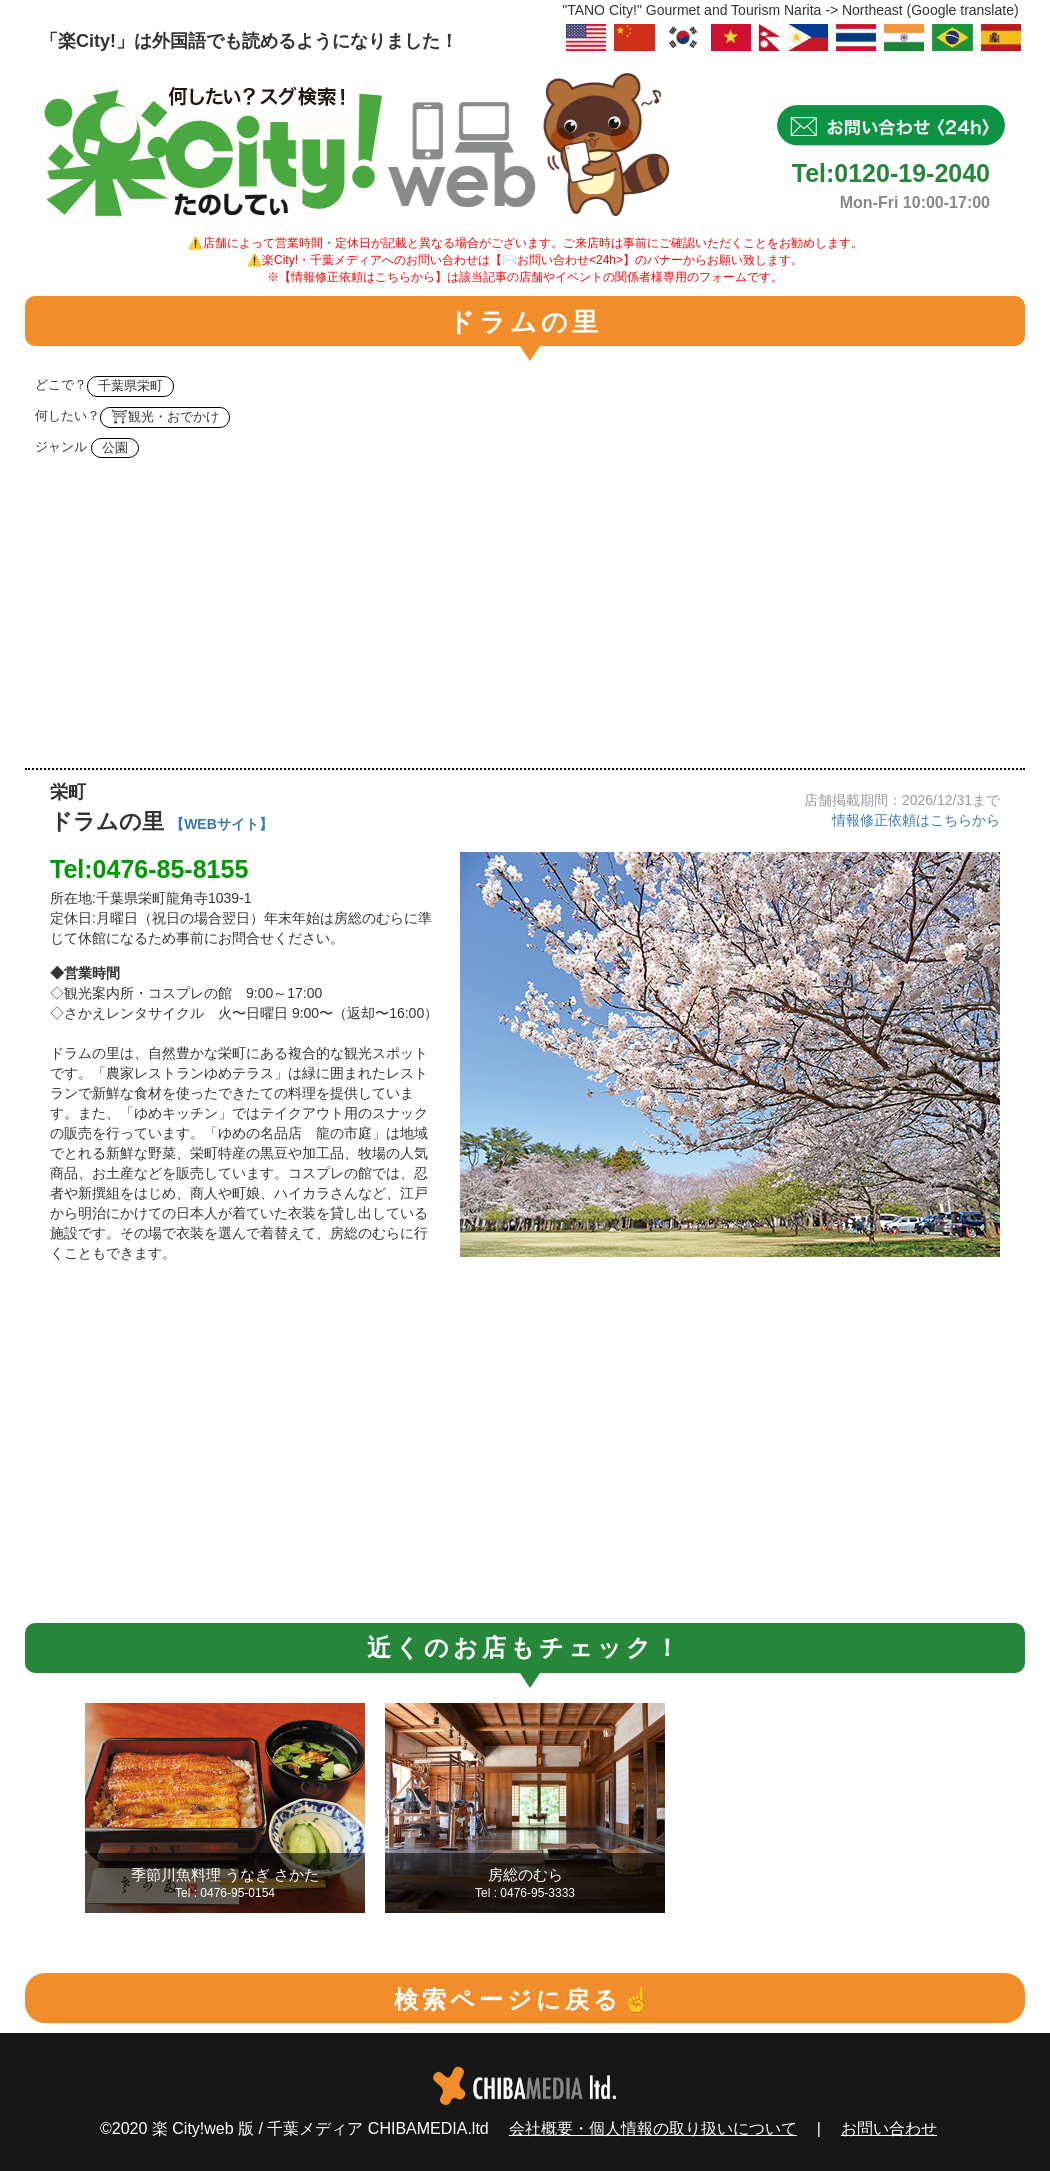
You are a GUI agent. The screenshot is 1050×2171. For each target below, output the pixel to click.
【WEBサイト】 (221, 824)
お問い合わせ (889, 2128)
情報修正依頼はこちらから (916, 820)
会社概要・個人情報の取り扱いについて (653, 2128)
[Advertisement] (525, 618)
